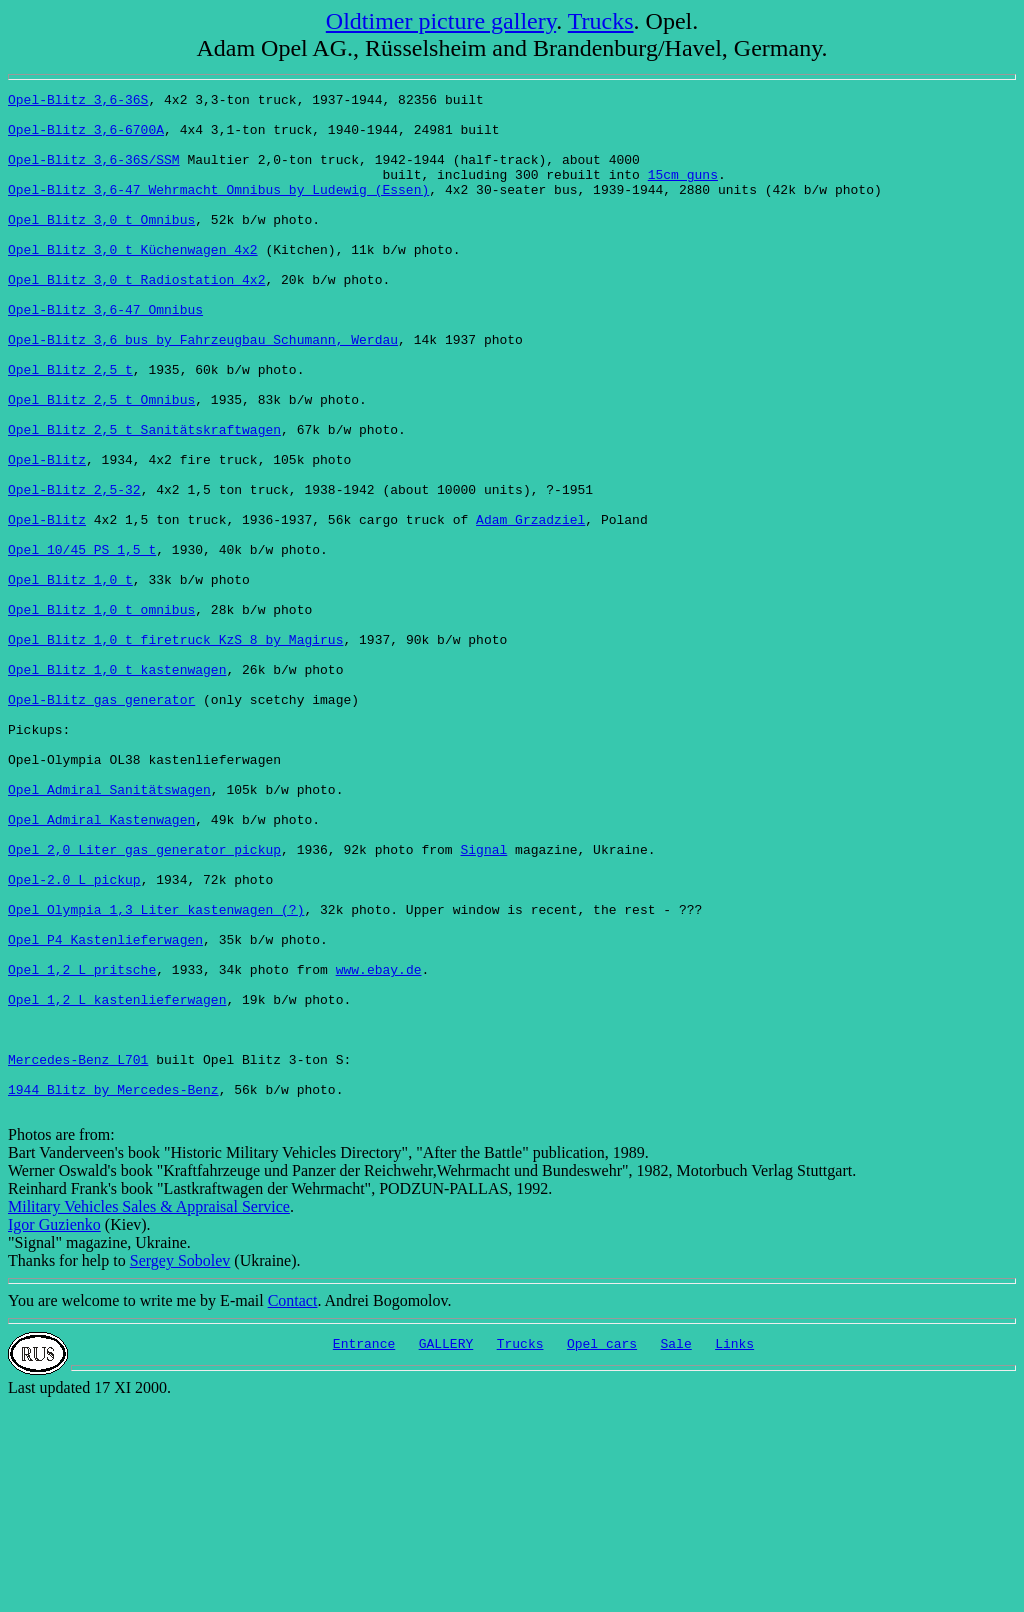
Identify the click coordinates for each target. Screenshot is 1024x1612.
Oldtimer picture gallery (441, 21)
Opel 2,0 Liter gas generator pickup (144, 1002)
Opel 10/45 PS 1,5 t (82, 642)
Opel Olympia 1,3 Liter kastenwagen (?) (156, 1074)
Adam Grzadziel (530, 606)
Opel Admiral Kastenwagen (101, 966)
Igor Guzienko (54, 1428)
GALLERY (446, 1550)
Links (734, 1550)
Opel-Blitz (47, 534)
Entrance (364, 1550)
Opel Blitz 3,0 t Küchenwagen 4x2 (133, 282)
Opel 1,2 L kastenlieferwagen (117, 1182)
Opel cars (602, 1550)
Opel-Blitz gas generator (101, 822)
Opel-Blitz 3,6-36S (78, 102)
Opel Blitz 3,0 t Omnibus (101, 246)
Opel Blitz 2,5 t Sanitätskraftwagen (144, 498)
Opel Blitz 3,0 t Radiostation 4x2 (136, 318)
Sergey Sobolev (180, 1464)
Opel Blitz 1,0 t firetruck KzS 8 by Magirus (175, 750)
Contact (293, 1504)
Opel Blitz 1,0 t (70, 678)
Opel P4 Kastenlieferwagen (105, 1110)
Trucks (601, 21)
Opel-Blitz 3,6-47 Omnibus (105, 354)
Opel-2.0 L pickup (74, 1038)
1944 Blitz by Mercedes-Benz (113, 1290)
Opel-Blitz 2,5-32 (74, 570)
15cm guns (683, 192)
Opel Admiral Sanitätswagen (109, 930)
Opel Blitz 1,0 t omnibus (101, 714)
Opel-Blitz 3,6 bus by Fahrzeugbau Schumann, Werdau (203, 390)
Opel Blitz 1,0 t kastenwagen (117, 786)
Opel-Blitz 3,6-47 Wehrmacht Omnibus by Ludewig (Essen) (218, 210)
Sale (676, 1550)
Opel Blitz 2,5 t (70, 426)
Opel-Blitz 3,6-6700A (86, 138)
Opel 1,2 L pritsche (82, 1146)
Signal (483, 1002)
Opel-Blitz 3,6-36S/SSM (94, 174)
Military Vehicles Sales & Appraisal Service (149, 1410)
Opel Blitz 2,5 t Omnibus (101, 462)
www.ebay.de (379, 1146)
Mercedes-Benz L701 (78, 1254)
